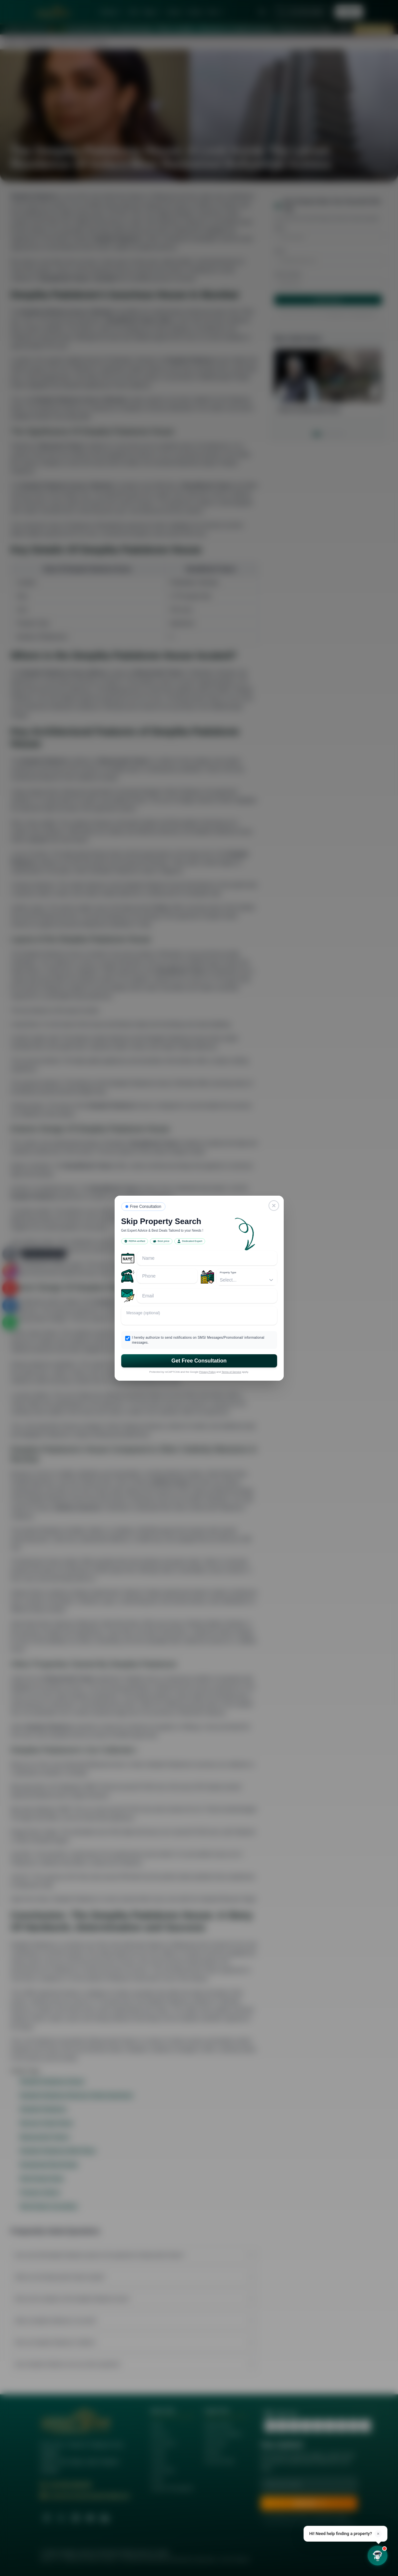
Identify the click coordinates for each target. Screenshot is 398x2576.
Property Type (228, 1272)
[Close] (273, 1205)
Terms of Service (231, 1371)
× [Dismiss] (378, 2533)
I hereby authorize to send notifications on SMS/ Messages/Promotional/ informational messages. (198, 1340)
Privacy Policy (207, 1371)
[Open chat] (377, 2555)
